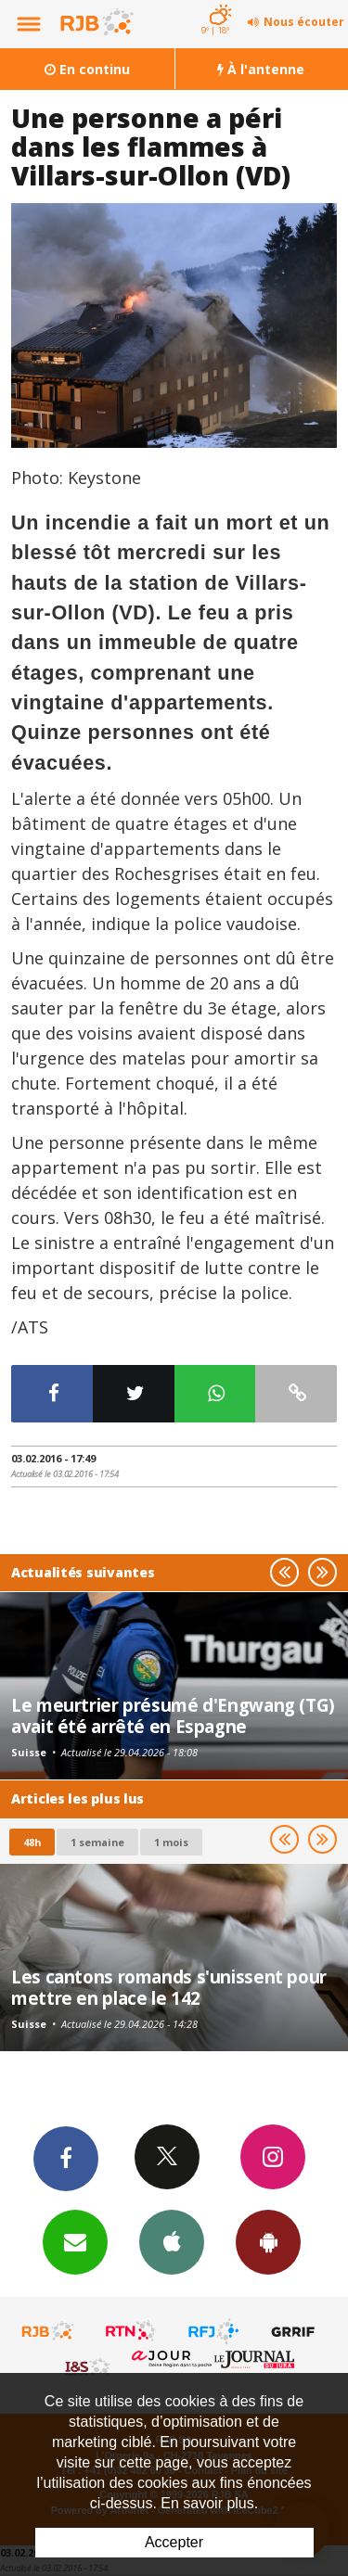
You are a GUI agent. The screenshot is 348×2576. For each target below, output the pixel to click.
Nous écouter (304, 22)
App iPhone (171, 2241)
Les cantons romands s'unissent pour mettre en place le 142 (169, 1987)
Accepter (174, 2542)
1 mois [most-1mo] (171, 1842)
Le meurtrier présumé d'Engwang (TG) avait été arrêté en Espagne (173, 1715)
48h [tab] (32, 1842)
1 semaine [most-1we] (97, 1842)
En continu (87, 69)
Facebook (65, 2157)
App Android (268, 2241)
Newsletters (75, 2241)
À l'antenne (260, 69)
